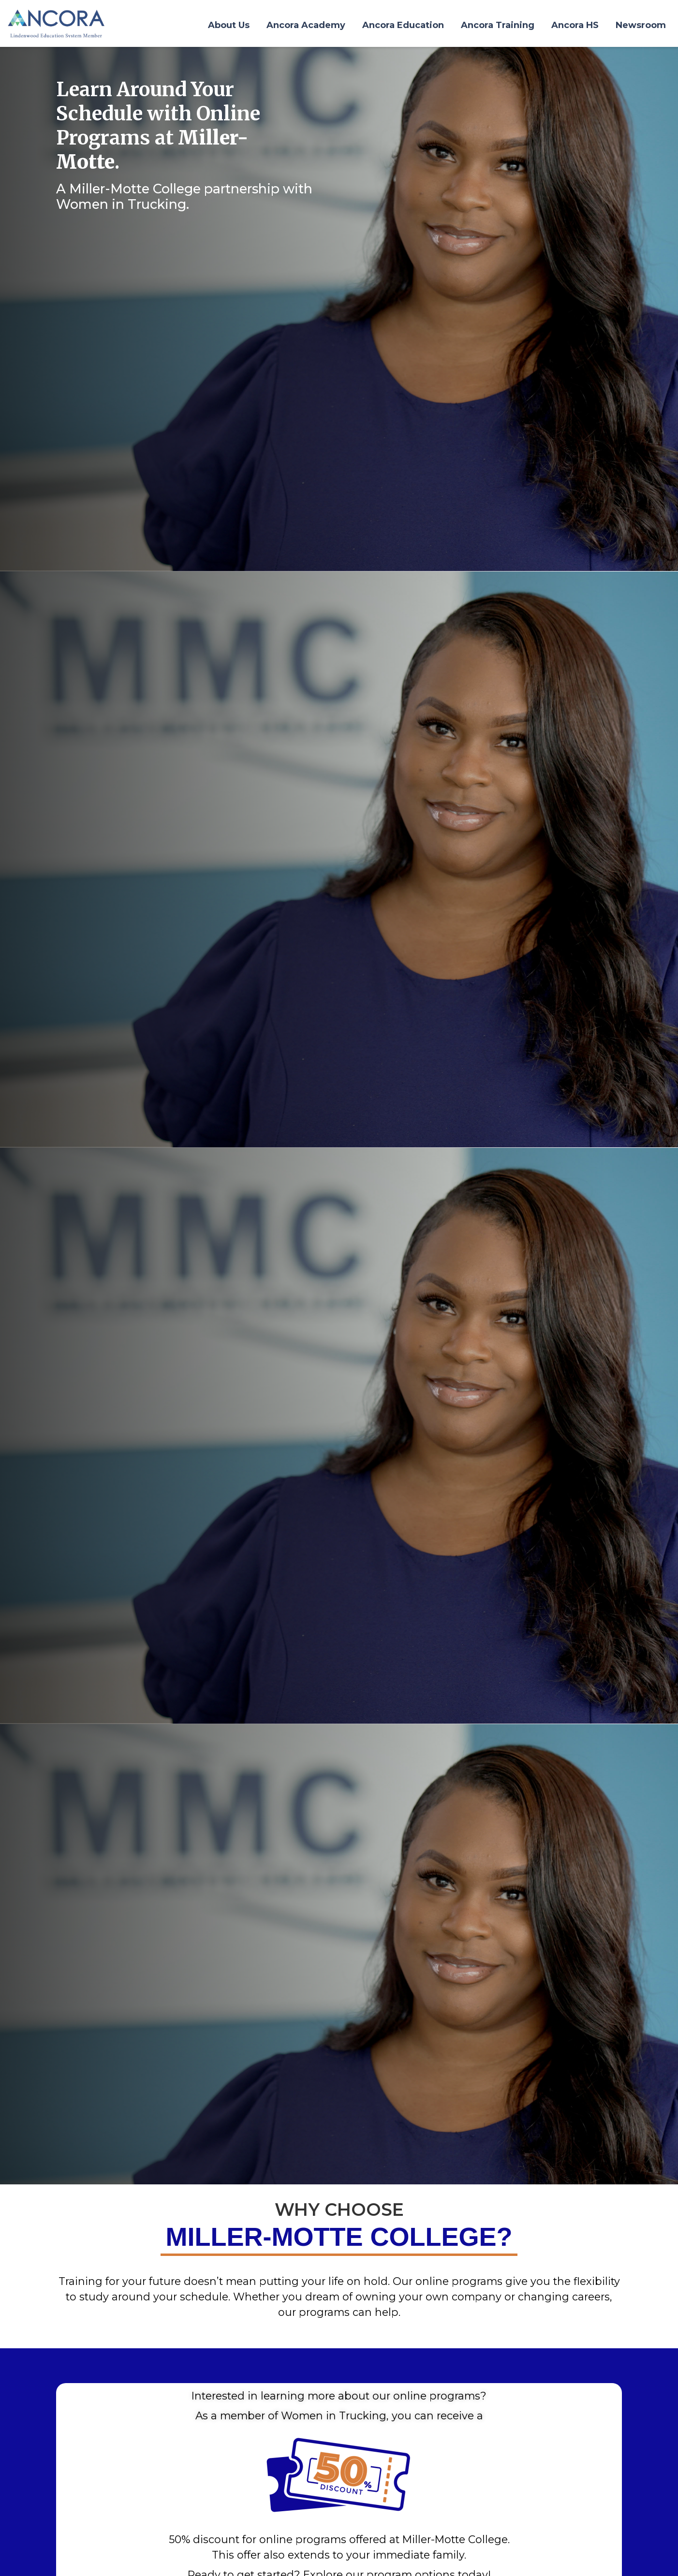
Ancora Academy (305, 25)
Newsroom (641, 25)
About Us (229, 25)
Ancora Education (403, 25)
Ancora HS (575, 25)
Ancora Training (497, 25)
